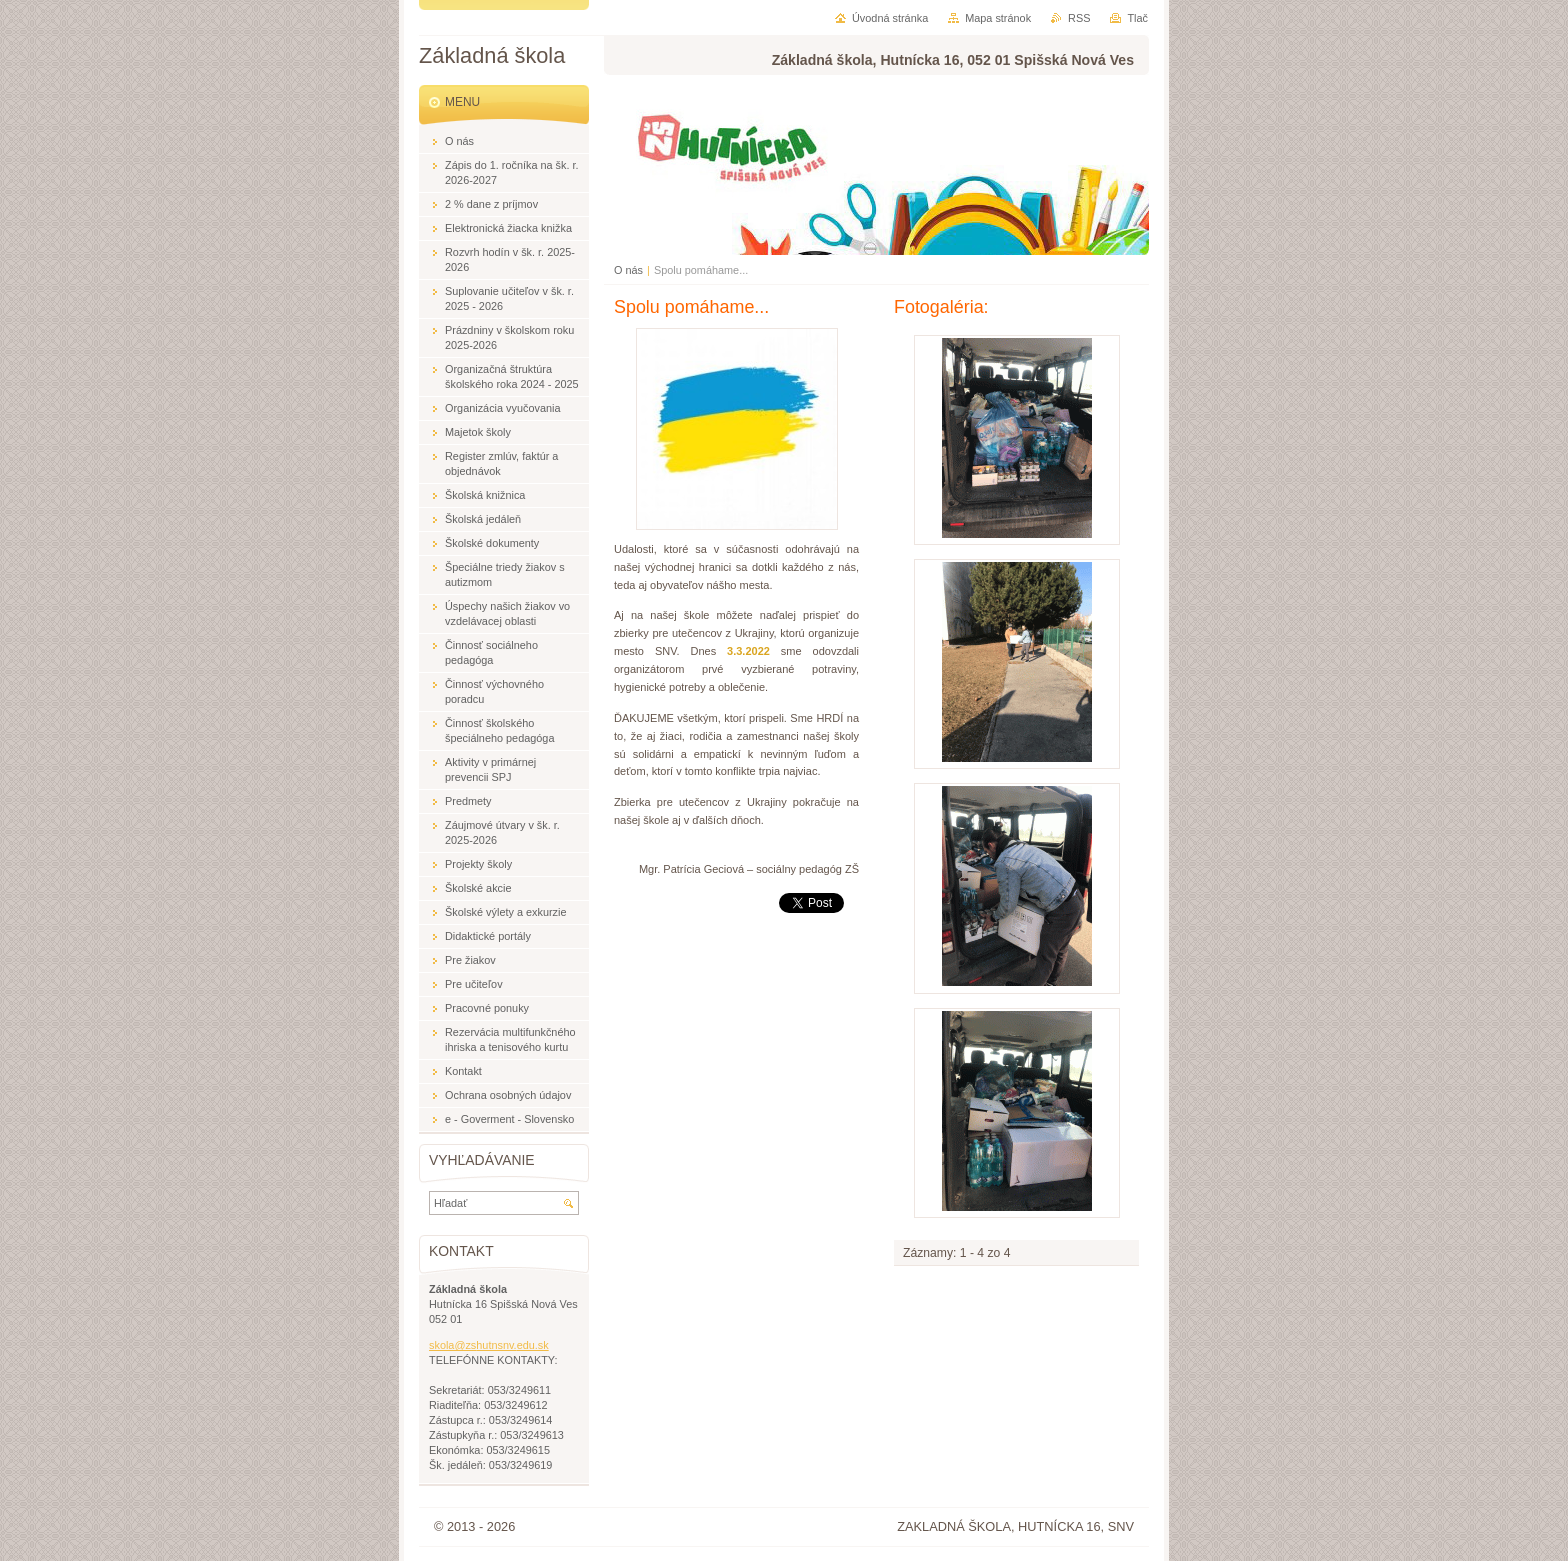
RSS (1079, 18)
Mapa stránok (998, 18)
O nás (628, 270)
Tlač (1137, 18)
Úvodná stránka (890, 18)
